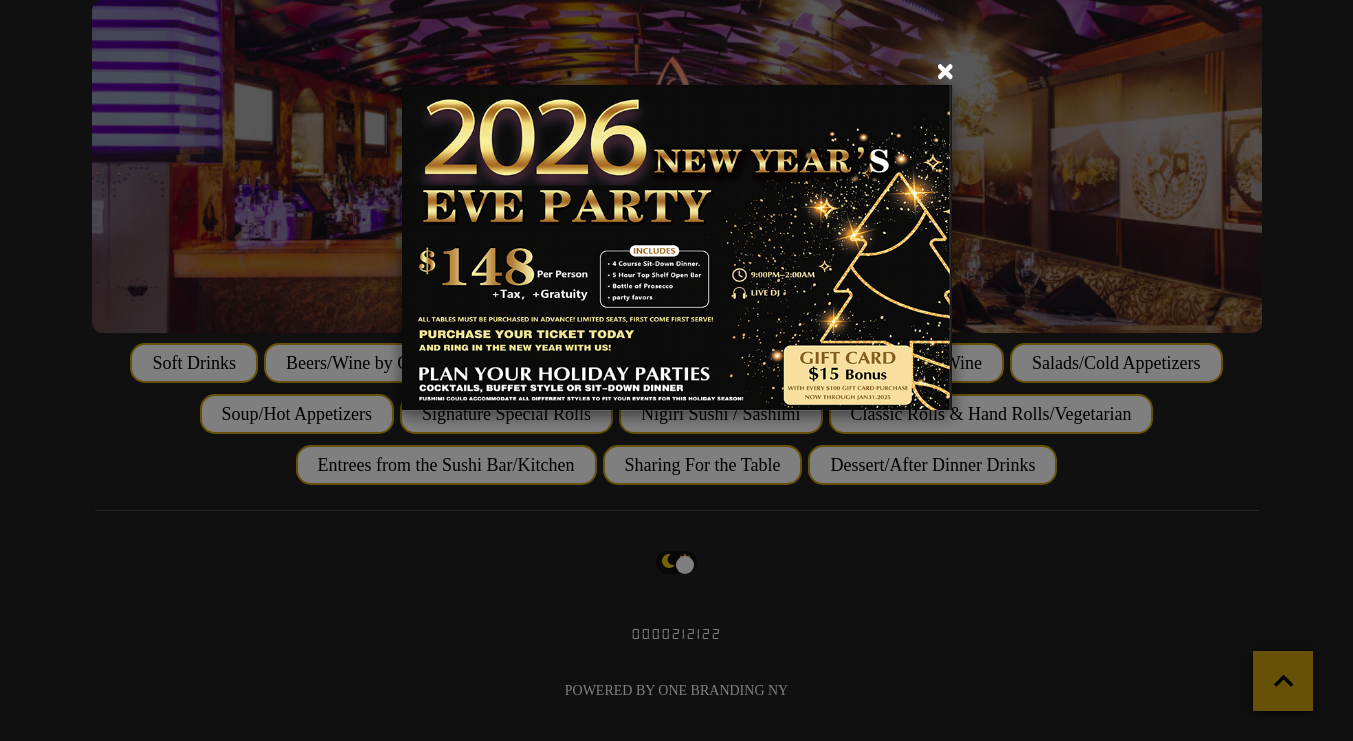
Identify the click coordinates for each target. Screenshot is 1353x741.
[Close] (945, 72)
